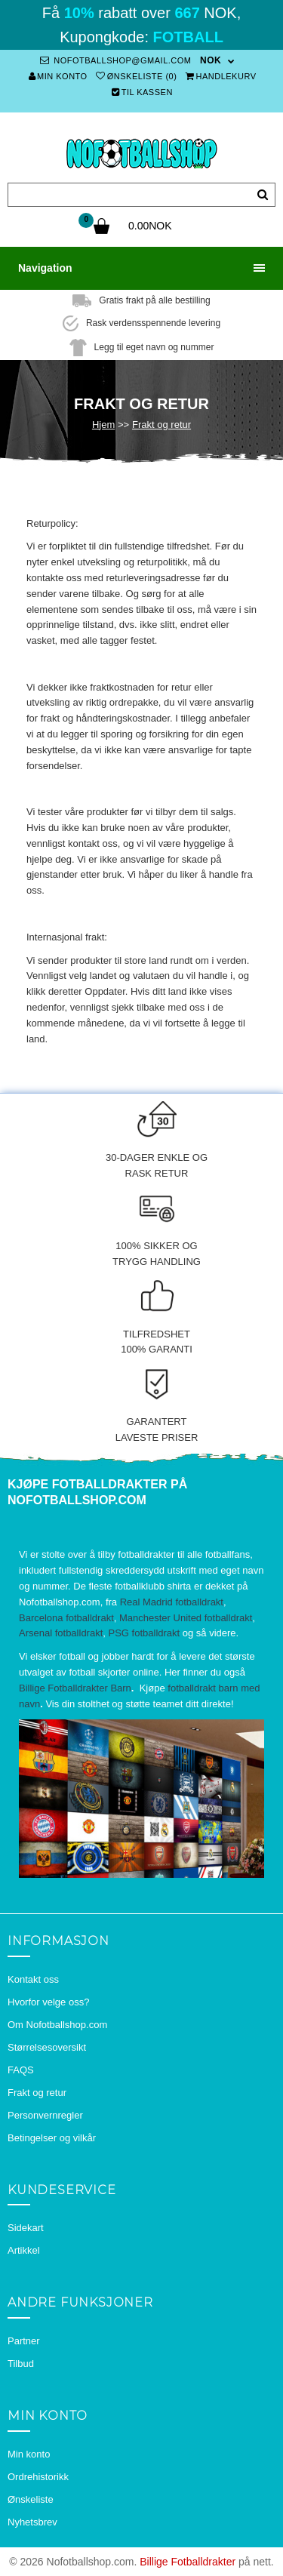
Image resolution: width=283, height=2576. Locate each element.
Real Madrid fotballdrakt (171, 1602)
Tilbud (21, 2363)
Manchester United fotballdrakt (185, 1617)
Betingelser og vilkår (52, 2138)
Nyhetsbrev (32, 2522)
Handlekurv (221, 76)
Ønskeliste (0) (136, 76)
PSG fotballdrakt (144, 1633)
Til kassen (142, 92)
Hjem (103, 424)
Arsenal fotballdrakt (61, 1633)
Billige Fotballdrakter (187, 2562)
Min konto (58, 76)
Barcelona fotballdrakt (66, 1617)
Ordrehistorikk (38, 2476)
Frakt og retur (161, 424)
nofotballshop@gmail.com (115, 60)
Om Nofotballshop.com (57, 2024)
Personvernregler (45, 2115)
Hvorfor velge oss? (48, 2002)
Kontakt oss (33, 1979)
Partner (24, 2341)
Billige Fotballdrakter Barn (75, 1688)
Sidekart (26, 2227)
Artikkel (24, 2250)
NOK (210, 60)
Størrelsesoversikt (47, 2047)
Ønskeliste (31, 2499)
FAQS (21, 2070)
